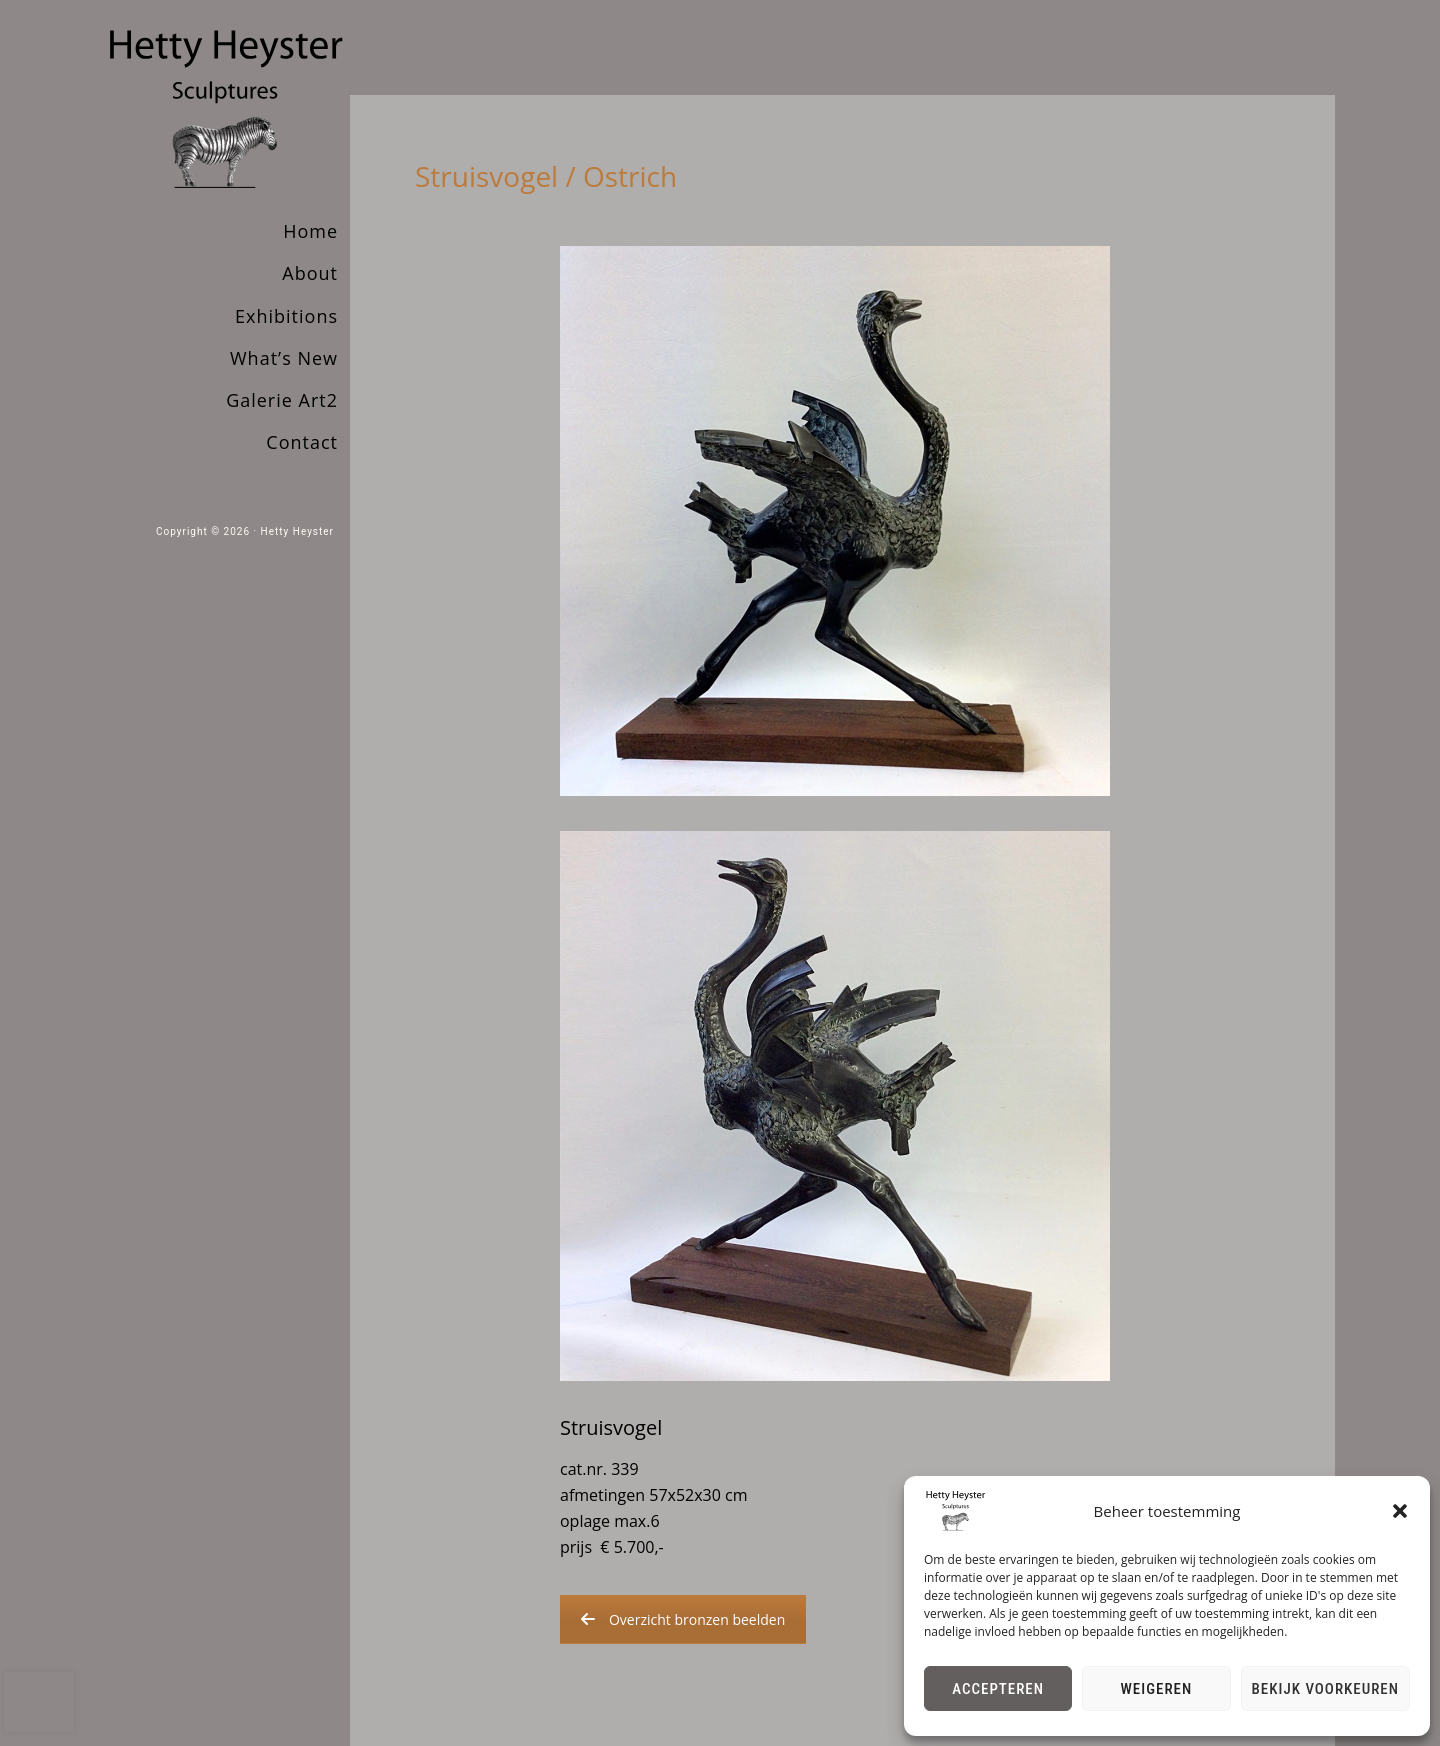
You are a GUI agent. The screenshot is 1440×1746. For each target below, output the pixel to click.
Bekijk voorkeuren (1326, 1689)
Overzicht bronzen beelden (683, 1619)
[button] (1400, 1511)
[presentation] (39, 1702)
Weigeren (1157, 1689)
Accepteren (998, 1689)
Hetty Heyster (297, 531)
